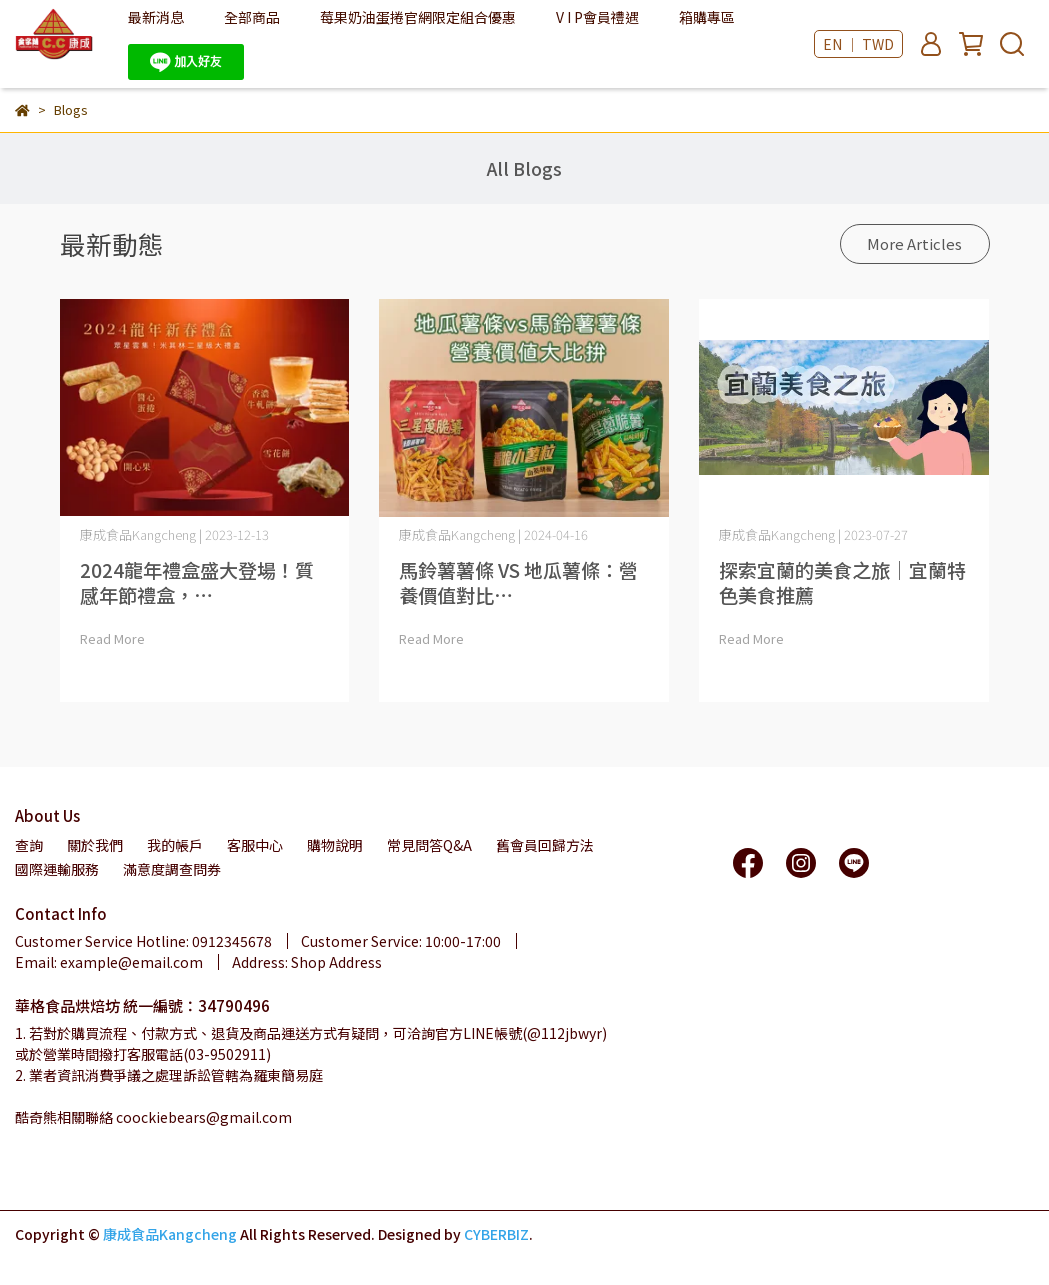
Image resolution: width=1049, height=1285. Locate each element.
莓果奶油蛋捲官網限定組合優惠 (418, 17)
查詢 (29, 845)
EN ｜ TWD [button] (858, 44)
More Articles (914, 243)
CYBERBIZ (496, 1234)
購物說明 (335, 845)
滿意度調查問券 (172, 869)
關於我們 (95, 845)
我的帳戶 (175, 845)
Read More (112, 638)
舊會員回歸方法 (545, 845)
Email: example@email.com (109, 962)
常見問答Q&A (429, 845)
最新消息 (156, 17)
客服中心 (255, 845)
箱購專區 (707, 17)
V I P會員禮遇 (597, 17)
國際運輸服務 (57, 869)
